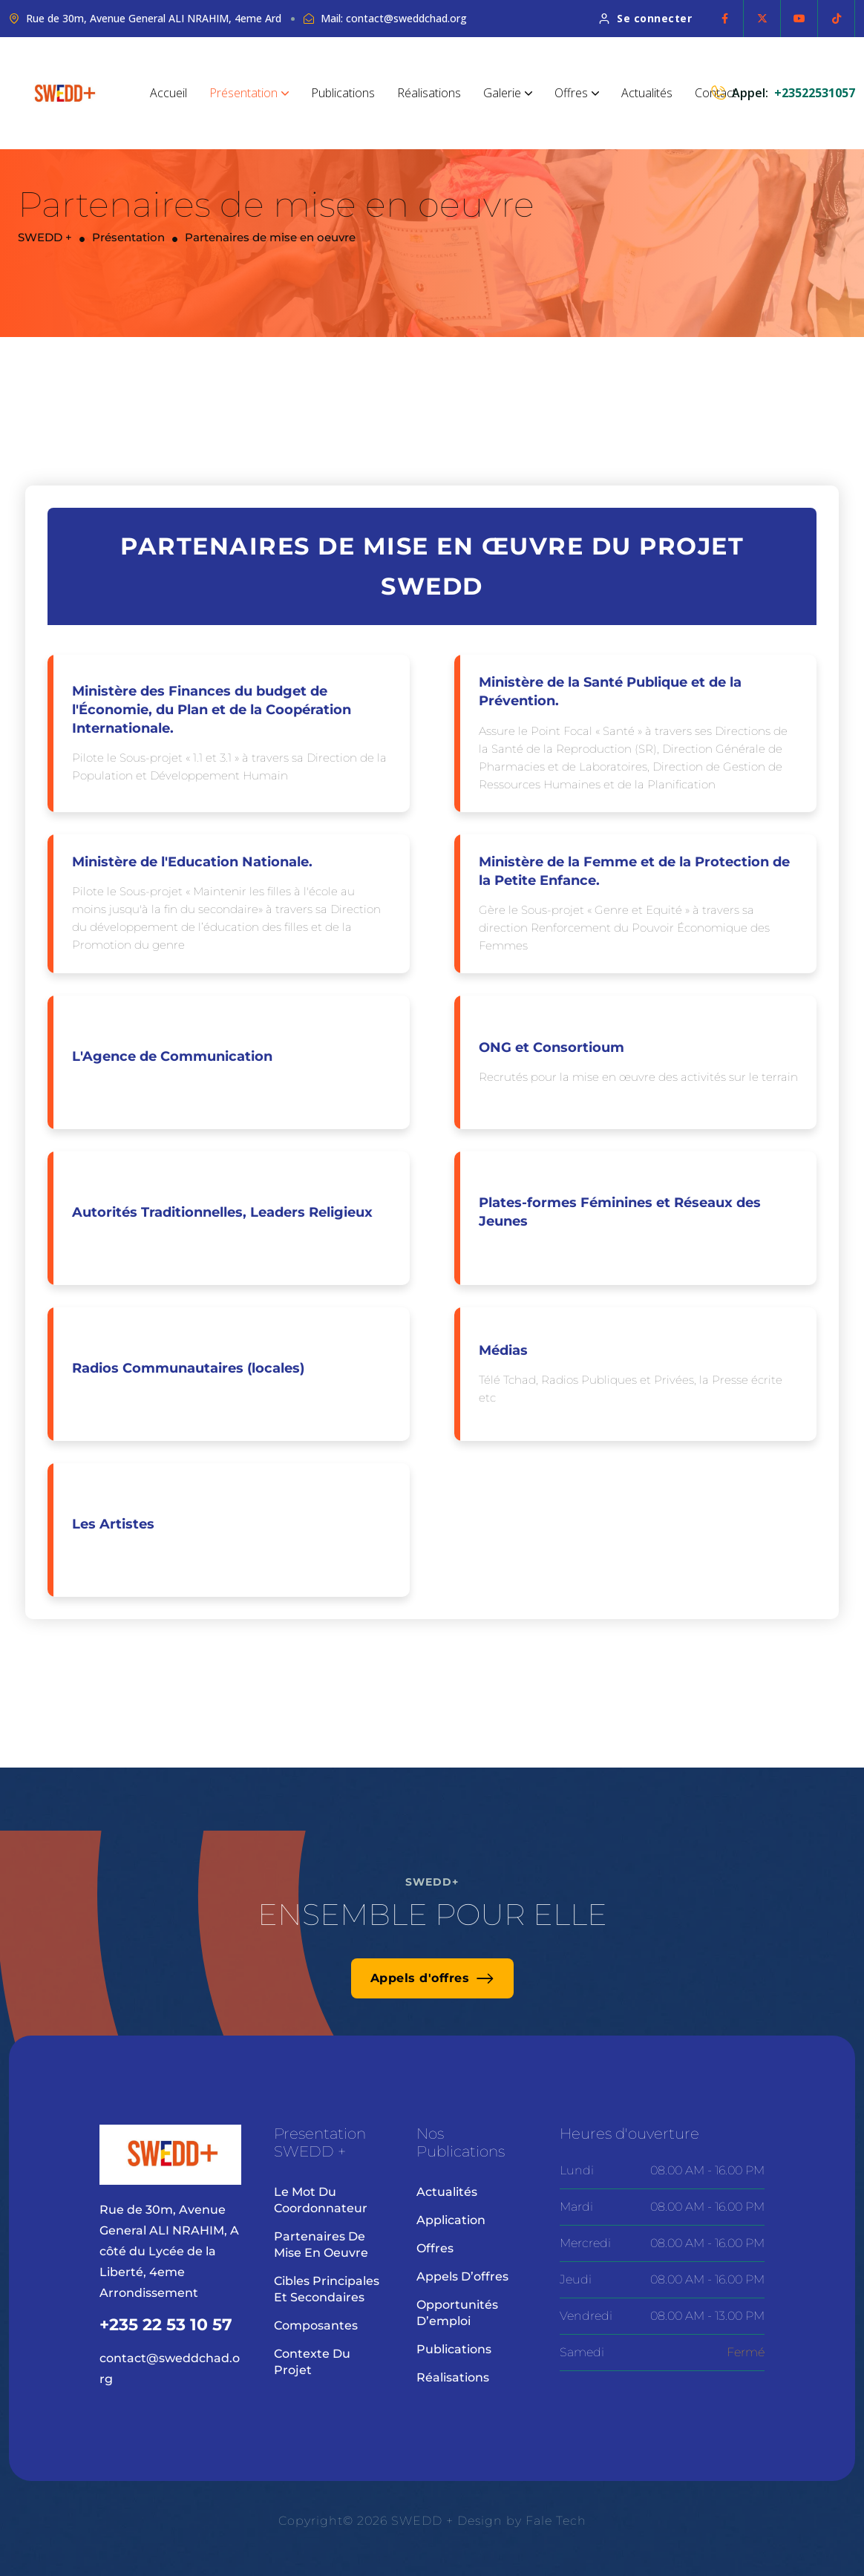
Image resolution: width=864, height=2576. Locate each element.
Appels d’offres (462, 2276)
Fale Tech (556, 2521)
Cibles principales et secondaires (326, 2289)
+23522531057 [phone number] (814, 93)
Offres (576, 93)
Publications (343, 93)
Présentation (249, 93)
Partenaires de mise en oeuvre (321, 2244)
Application (450, 2220)
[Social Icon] (725, 18)
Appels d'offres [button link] (432, 1978)
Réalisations (429, 93)
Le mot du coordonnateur (320, 2200)
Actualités (646, 93)
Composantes (316, 2325)
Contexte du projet (312, 2362)
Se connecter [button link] (646, 18)
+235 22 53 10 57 (165, 2325)
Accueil (168, 93)
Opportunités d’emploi (457, 2313)
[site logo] (65, 93)
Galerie (507, 93)
